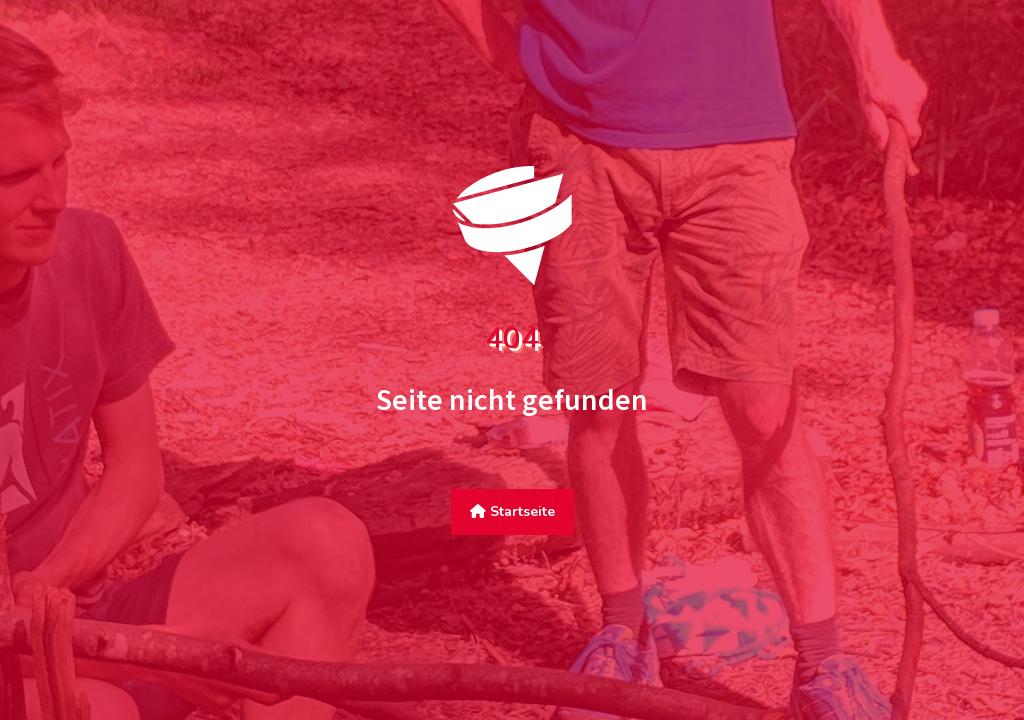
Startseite (512, 511)
